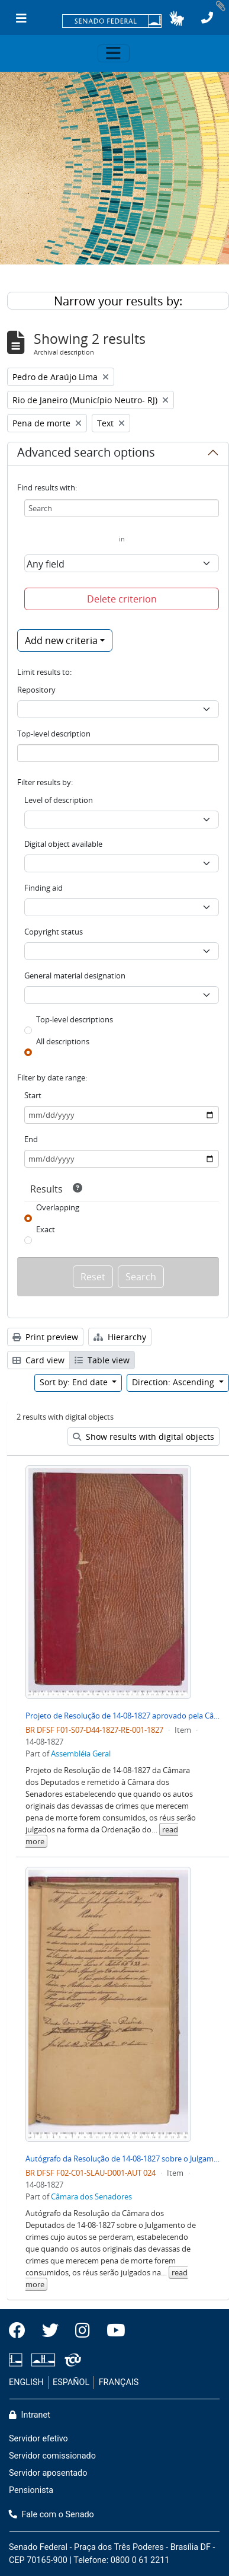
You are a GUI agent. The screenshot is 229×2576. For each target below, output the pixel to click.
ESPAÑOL (71, 2382)
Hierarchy (119, 1337)
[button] (176, 18)
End (31, 1139)
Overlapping (57, 1207)
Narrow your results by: (118, 301)
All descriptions (62, 1041)
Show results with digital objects (143, 1436)
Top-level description (54, 733)
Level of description (58, 800)
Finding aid (43, 887)
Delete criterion (122, 598)
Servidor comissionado (52, 2456)
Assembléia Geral (81, 1753)
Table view (102, 1360)
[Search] (121, 508)
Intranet (29, 2415)
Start (32, 1095)
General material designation (74, 975)
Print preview (45, 1337)
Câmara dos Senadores (91, 2196)
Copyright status (53, 931)
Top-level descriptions (74, 1019)
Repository (36, 689)
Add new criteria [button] (61, 640)
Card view (38, 1360)
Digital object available (63, 844)
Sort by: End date (75, 1382)
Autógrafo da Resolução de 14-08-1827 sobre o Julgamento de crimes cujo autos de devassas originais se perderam (122, 2158)
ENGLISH (26, 2382)
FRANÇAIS (119, 2382)
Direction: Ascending (174, 1382)
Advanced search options (86, 454)
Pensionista (31, 2490)
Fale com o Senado (51, 2515)
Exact (45, 1229)
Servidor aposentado (48, 2473)
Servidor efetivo (38, 2439)
